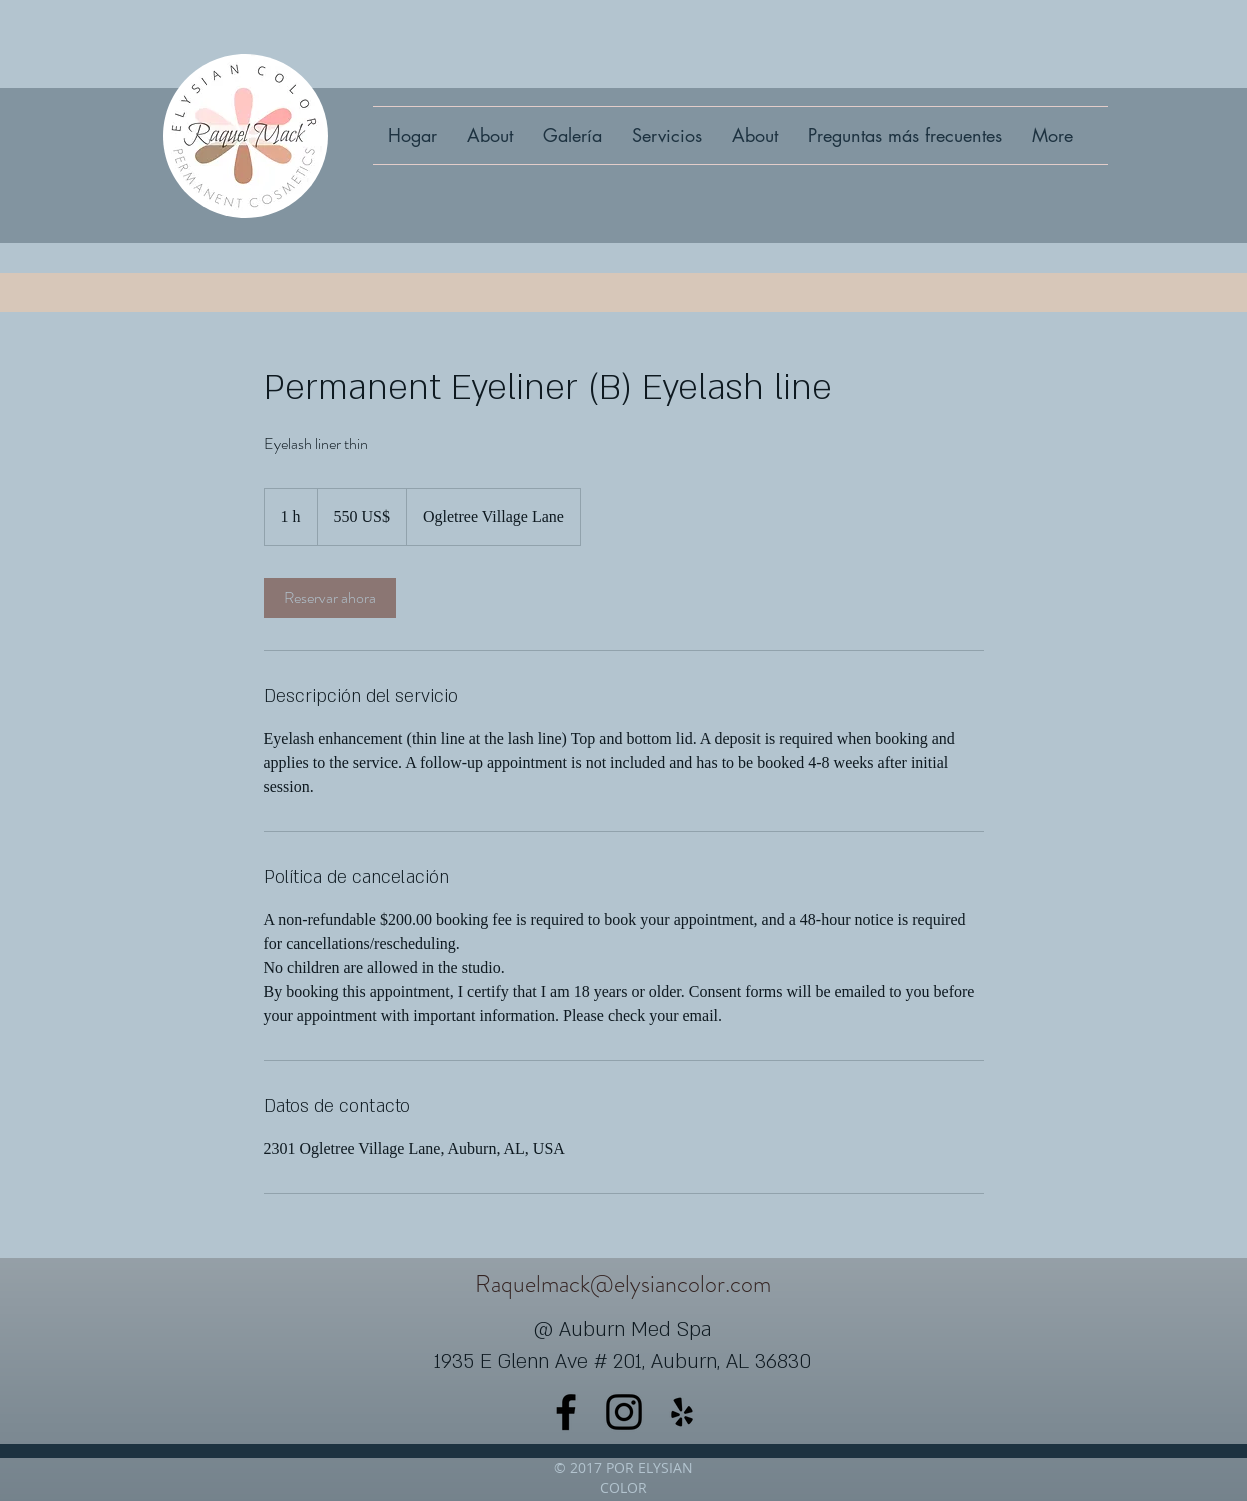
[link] (330, 598)
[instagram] (624, 1412)
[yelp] (682, 1412)
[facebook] (566, 1412)
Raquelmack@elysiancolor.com (623, 1284)
